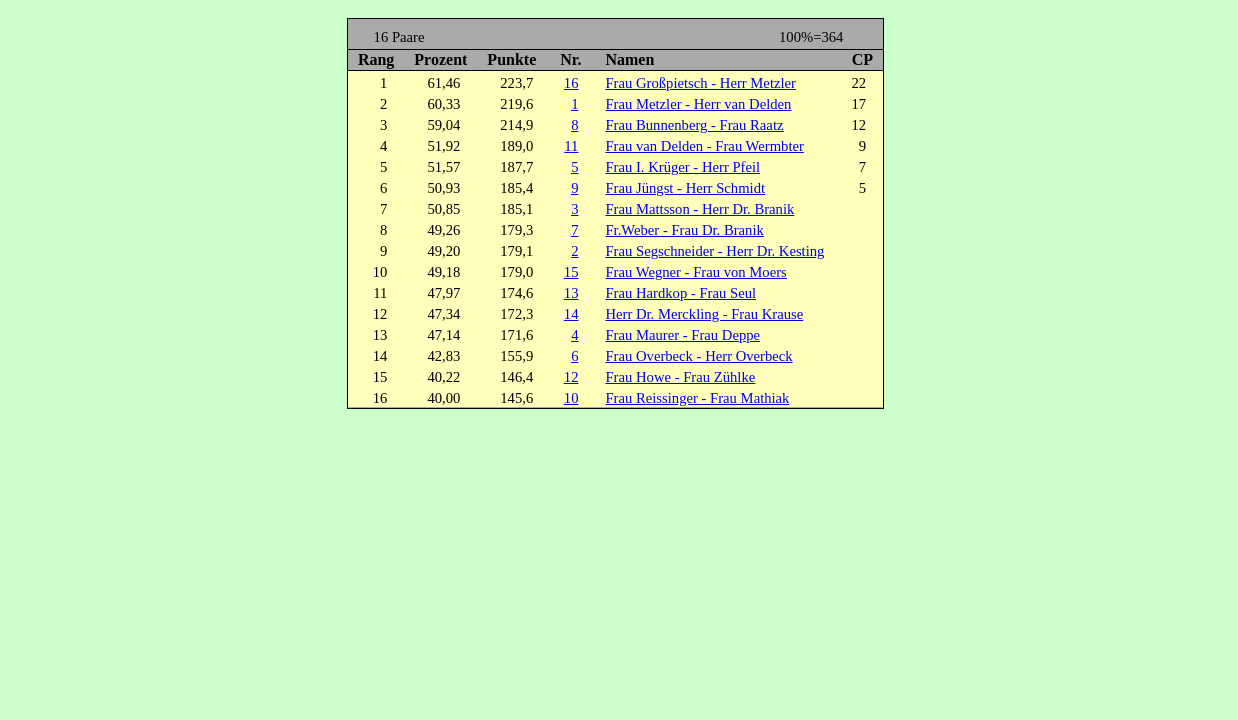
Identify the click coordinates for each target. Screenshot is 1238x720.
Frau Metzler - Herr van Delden (698, 104)
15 (571, 272)
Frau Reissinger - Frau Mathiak (697, 398)
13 (571, 293)
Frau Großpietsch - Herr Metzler (700, 83)
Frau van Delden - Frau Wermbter (704, 146)
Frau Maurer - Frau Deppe (682, 335)
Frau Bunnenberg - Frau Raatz (694, 125)
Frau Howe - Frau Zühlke (680, 377)
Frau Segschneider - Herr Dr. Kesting (714, 251)
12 (571, 377)
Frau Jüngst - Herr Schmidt (685, 188)
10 (571, 398)
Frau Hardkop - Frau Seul (680, 293)
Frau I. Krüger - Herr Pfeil (682, 167)
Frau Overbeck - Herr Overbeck (698, 356)
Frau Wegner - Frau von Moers (695, 272)
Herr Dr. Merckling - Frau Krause (704, 314)
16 (571, 83)
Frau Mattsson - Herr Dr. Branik (699, 209)
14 (571, 314)
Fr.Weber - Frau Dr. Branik (684, 230)
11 (571, 146)
